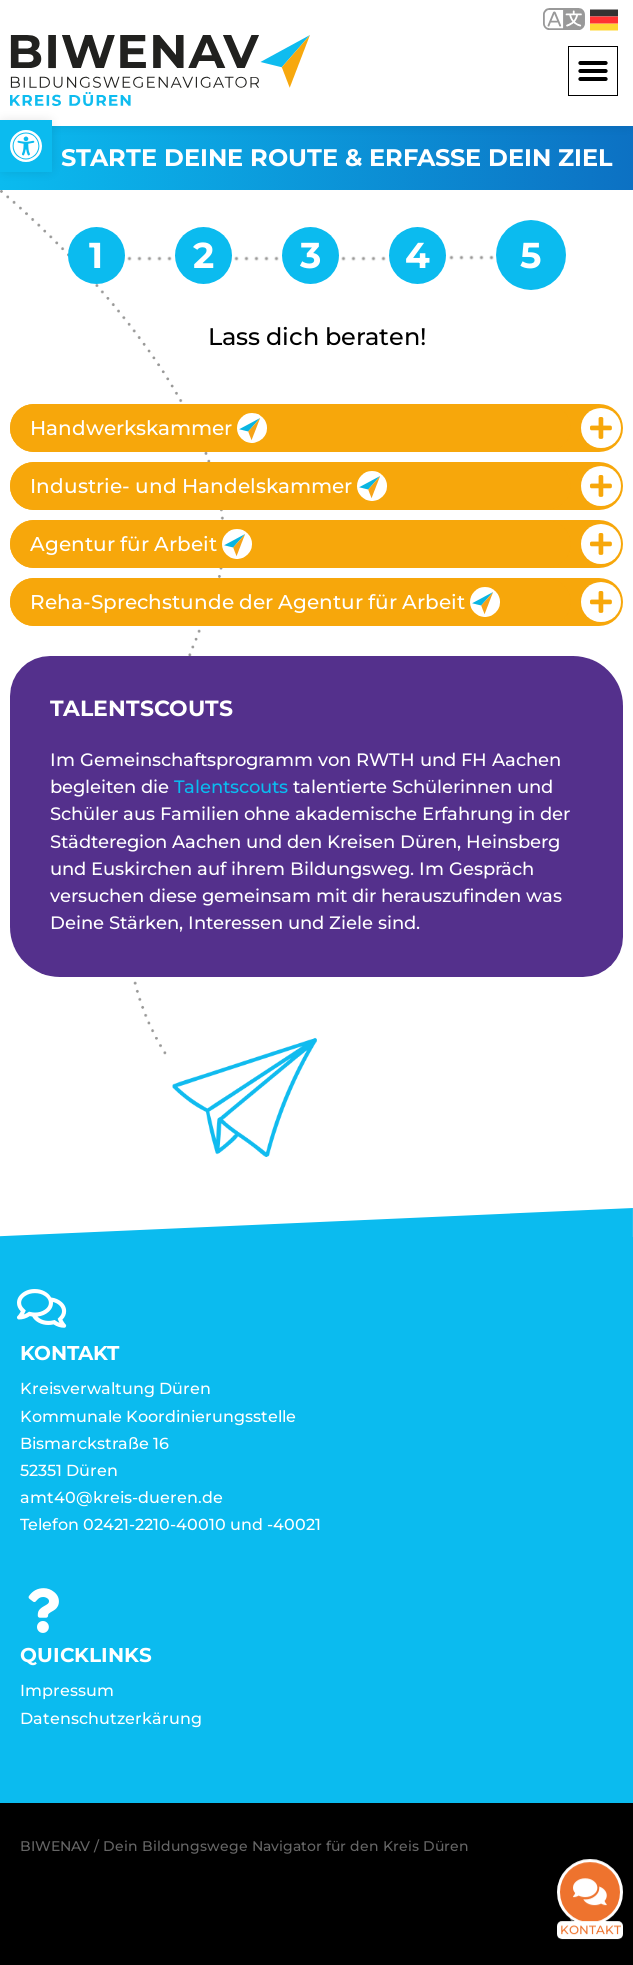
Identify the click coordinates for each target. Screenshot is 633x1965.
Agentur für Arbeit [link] (141, 544)
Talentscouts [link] (231, 787)
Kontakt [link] (590, 1923)
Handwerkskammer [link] (148, 428)
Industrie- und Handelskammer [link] (208, 486)
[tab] (316, 428)
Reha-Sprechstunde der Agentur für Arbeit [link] (265, 602)
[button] (593, 71)
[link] (26, 146)
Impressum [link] (67, 1690)
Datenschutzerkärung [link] (111, 1718)
